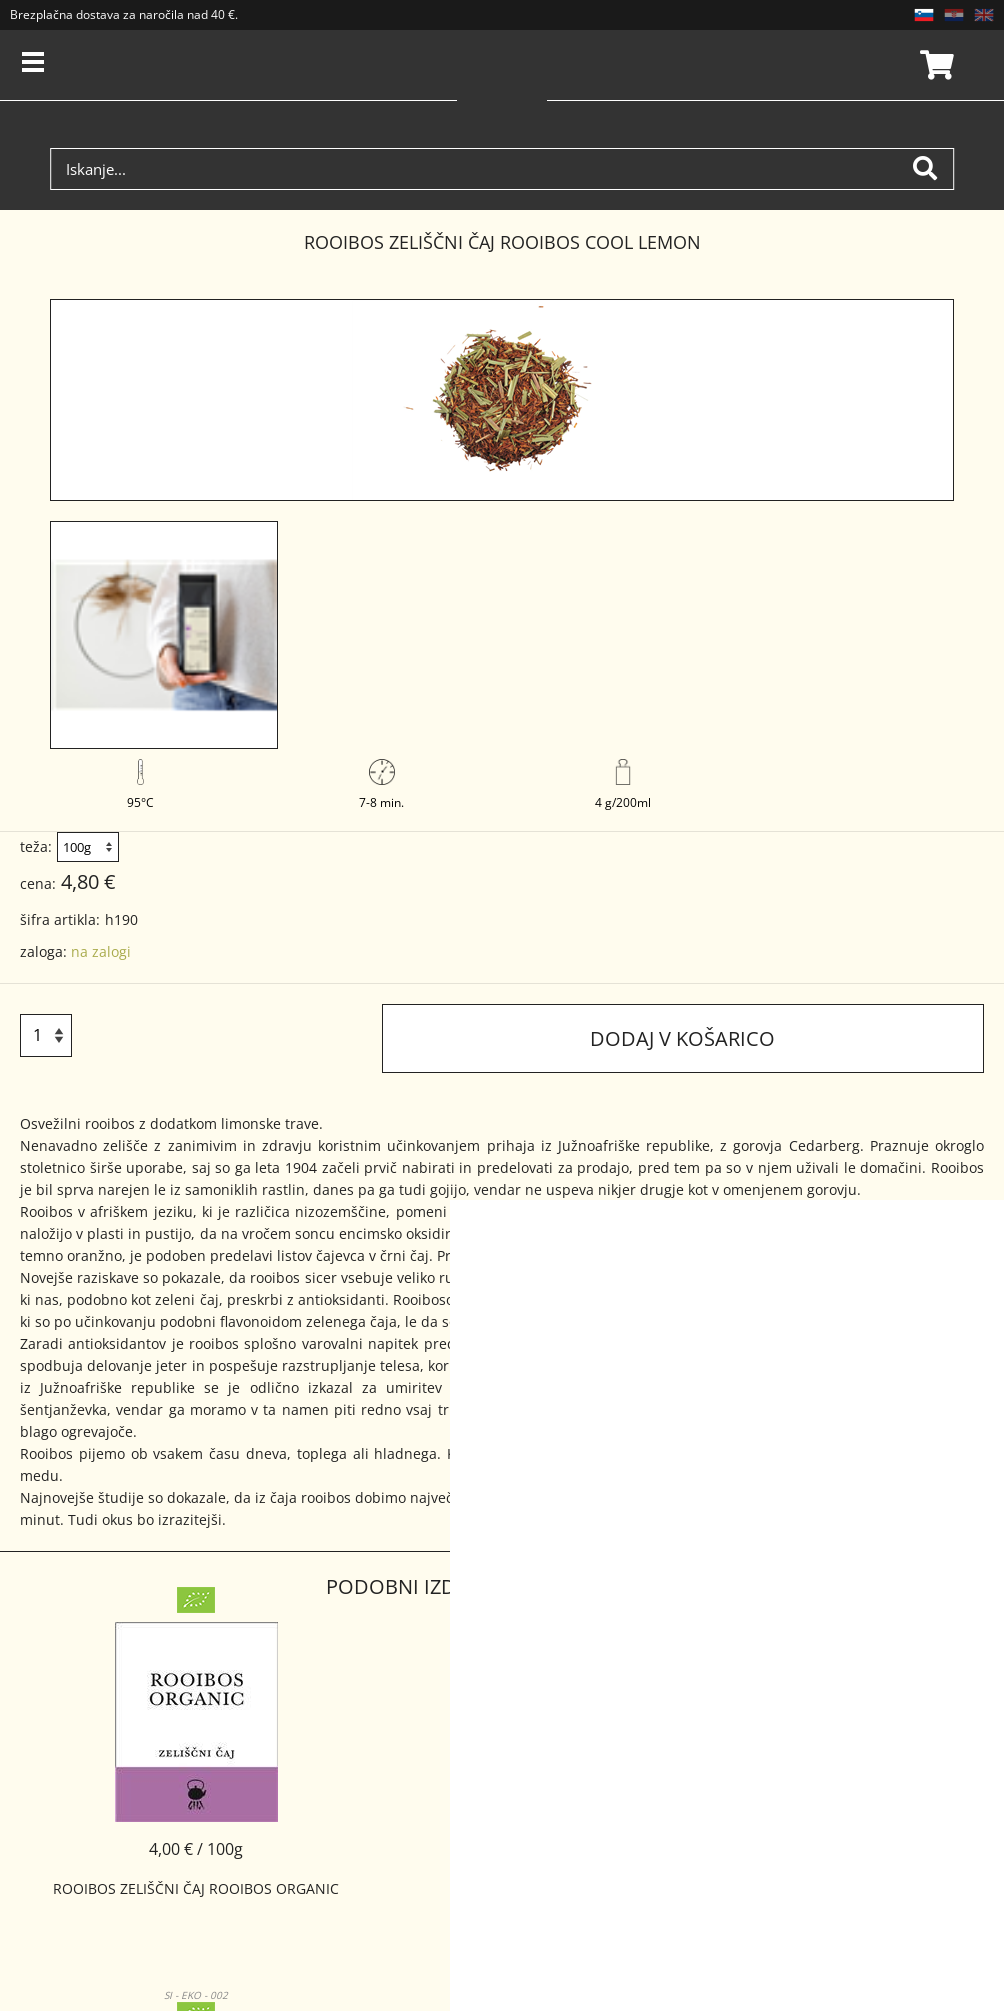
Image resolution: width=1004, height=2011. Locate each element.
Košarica (934, 65)
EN (984, 15)
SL (924, 15)
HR (954, 15)
